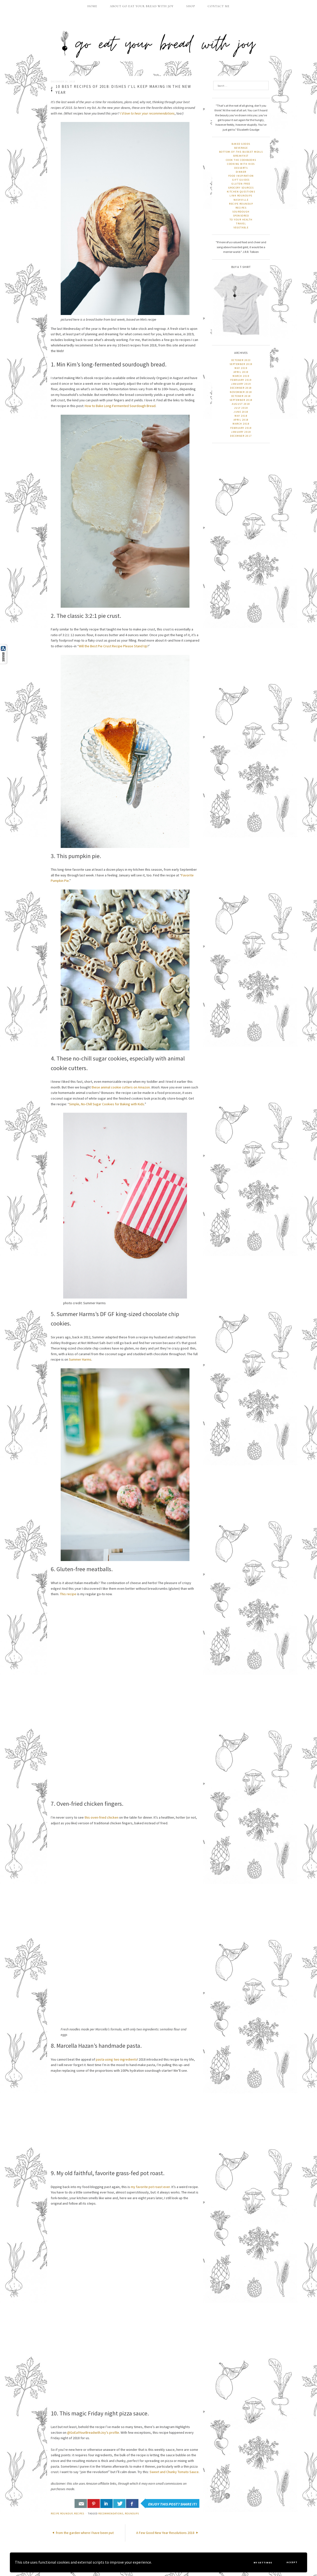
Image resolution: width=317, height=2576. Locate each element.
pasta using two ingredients (116, 2059)
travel (241, 223)
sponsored (241, 215)
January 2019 (241, 383)
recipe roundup (62, 2513)
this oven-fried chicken (101, 1817)
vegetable (241, 227)
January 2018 (241, 431)
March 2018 (241, 423)
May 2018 (241, 415)
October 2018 (241, 396)
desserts (241, 167)
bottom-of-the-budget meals (241, 151)
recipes (79, 2513)
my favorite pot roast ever (150, 2187)
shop (190, 6)
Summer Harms (80, 1359)
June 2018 (241, 411)
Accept (292, 2562)
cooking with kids (241, 164)
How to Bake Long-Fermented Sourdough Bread (120, 406)
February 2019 (241, 380)
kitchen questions (241, 191)
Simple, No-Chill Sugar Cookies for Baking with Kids (106, 1104)
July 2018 (241, 407)
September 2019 (241, 364)
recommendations (110, 2513)
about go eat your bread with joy (142, 6)
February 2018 (241, 428)
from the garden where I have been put (85, 2532)
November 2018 (241, 392)
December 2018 (241, 387)
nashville (241, 199)
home (92, 6)
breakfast (241, 155)
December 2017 (241, 435)
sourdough (241, 211)
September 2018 (241, 400)
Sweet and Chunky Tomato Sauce (174, 2472)
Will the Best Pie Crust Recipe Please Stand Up (113, 646)
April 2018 (241, 419)
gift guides (241, 179)
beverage (241, 147)
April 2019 (241, 372)
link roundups (241, 195)
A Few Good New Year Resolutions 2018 (165, 2532)
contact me (219, 6)
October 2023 (241, 360)
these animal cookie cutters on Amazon (120, 1087)
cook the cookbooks (241, 160)
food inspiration (241, 175)
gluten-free (241, 183)
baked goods (241, 143)
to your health (241, 219)
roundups (132, 2513)
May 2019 (241, 368)
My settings (263, 2562)
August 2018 (241, 404)
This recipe (68, 1594)
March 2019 (241, 376)
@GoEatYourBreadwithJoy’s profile (93, 2432)
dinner (241, 171)
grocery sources (241, 187)
